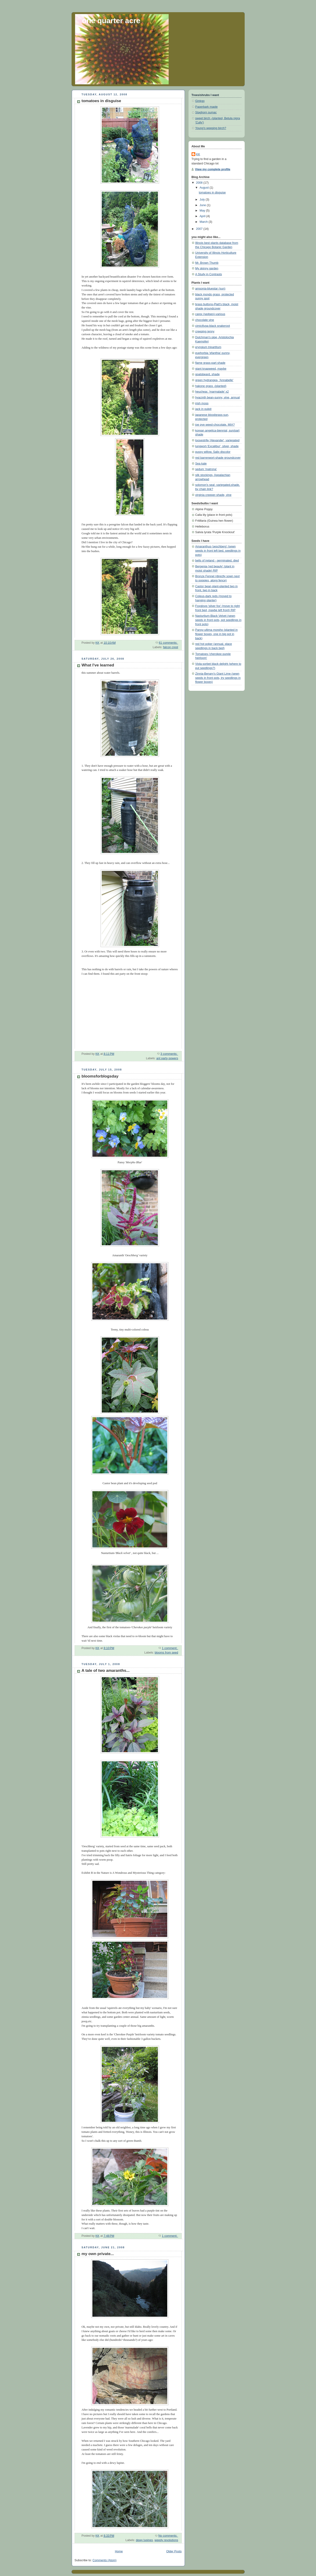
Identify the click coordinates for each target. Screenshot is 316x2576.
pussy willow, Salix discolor (213, 451)
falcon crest (170, 647)
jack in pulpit (203, 409)
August (205, 187)
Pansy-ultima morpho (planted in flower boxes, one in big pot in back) (216, 634)
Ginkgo (200, 101)
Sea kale (201, 463)
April (203, 216)
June (203, 205)
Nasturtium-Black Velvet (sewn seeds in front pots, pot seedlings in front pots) (218, 620)
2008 (199, 182)
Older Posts (174, 2551)
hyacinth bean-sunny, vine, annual (217, 397)
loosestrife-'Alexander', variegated (217, 440)
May (203, 210)
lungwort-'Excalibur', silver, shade (217, 446)
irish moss (202, 403)
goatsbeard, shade (207, 374)
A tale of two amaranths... (106, 1670)
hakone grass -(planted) (210, 386)
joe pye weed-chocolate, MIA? (215, 424)
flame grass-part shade (210, 362)
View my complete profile (212, 169)
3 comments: (169, 1054)
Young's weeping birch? (210, 128)
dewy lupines (144, 2540)
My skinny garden (206, 268)
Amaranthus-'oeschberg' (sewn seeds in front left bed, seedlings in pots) (218, 550)
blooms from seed (166, 1652)
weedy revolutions (166, 2540)
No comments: (168, 2535)
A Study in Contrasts (208, 274)
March (204, 221)
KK (198, 154)
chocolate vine (204, 320)
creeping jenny (204, 331)
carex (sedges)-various (210, 314)
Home (119, 2551)
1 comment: (170, 1648)
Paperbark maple (206, 106)
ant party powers (167, 1058)
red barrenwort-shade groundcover (218, 457)
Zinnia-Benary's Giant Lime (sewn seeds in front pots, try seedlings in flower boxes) (218, 678)
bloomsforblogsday (100, 1076)
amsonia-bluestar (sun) (210, 288)
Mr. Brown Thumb (206, 262)
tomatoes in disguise (101, 101)
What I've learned (98, 665)
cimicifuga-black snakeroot (212, 325)
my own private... (98, 2254)
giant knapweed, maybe (210, 368)
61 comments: (168, 642)
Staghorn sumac (206, 112)
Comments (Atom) (104, 2560)
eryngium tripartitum (208, 347)
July (203, 199)
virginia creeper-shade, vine (213, 495)
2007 (199, 228)
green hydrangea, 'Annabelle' (214, 380)
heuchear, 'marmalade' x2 (212, 391)
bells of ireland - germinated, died (217, 560)
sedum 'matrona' (206, 469)
